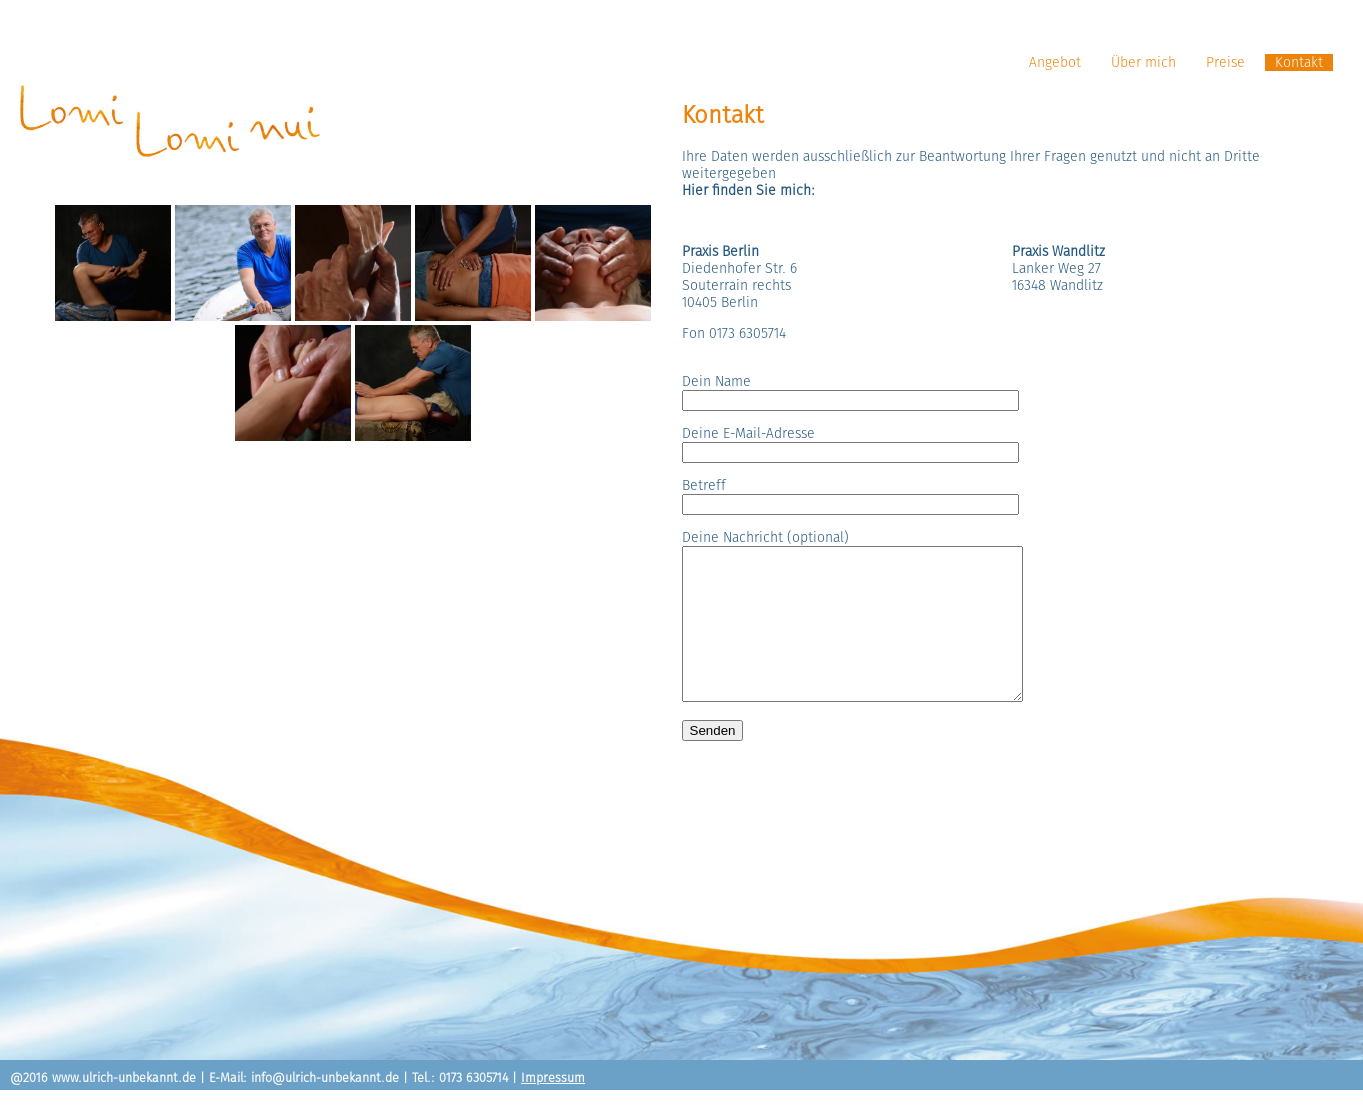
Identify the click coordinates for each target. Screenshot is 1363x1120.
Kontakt (1299, 62)
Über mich (1143, 62)
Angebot (1055, 62)
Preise (1225, 62)
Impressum (553, 1107)
